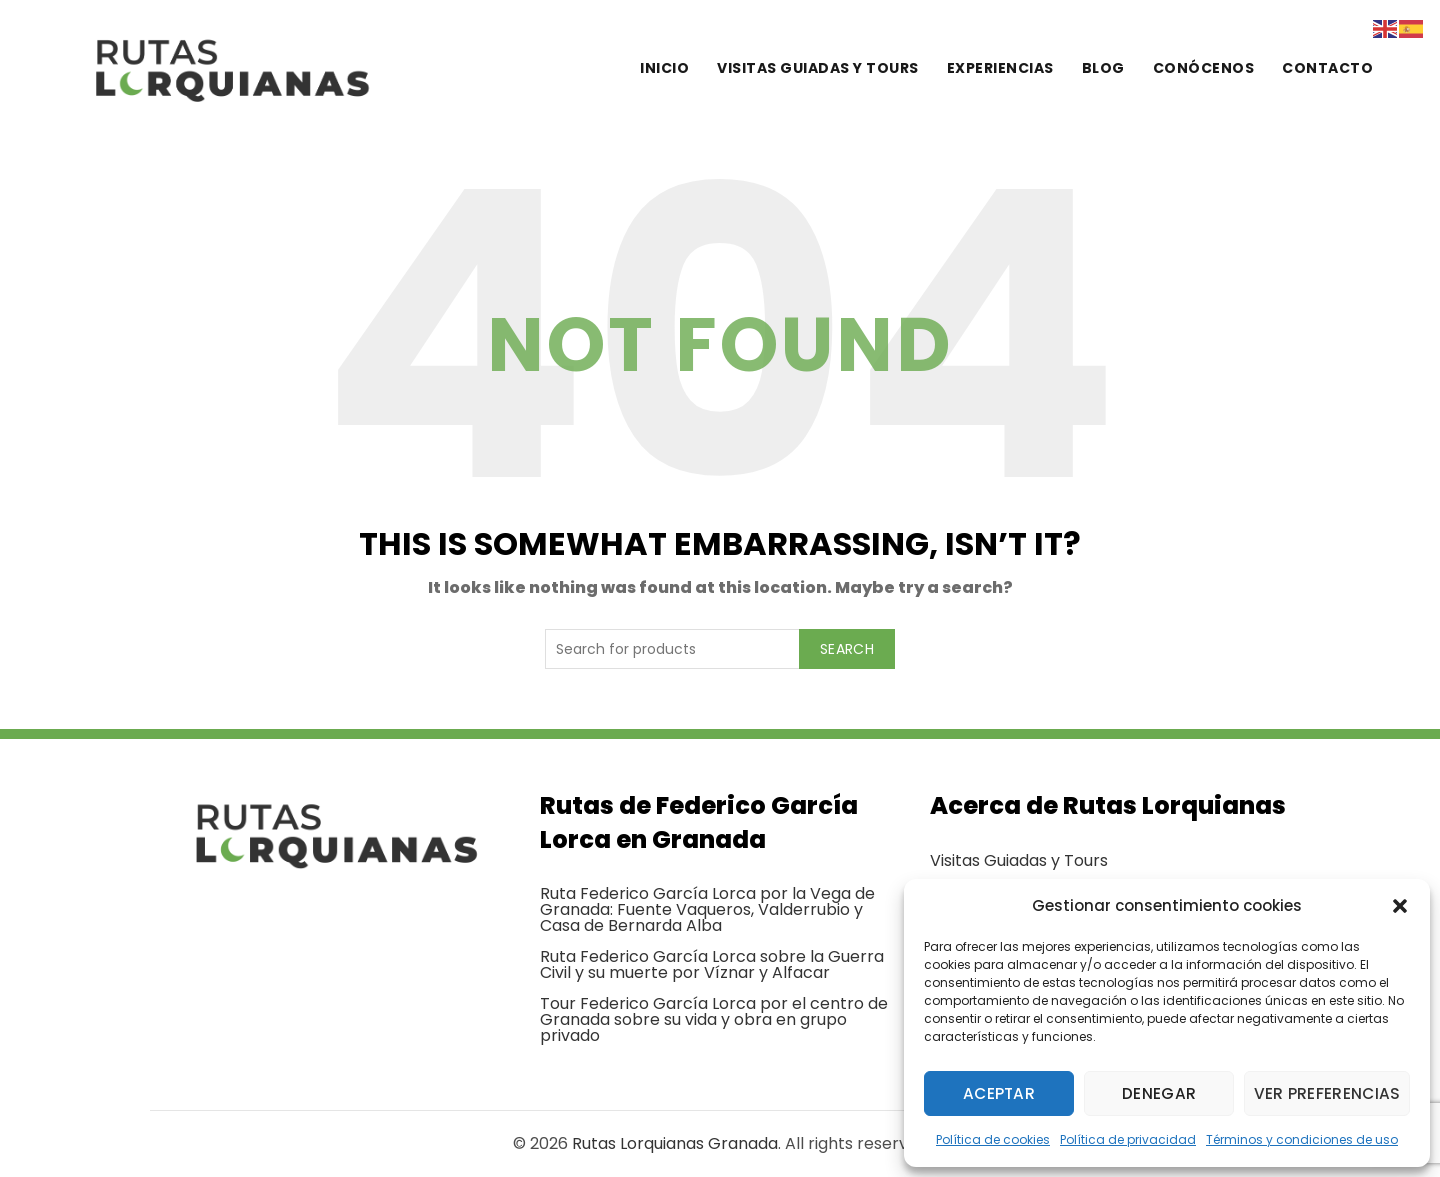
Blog (1103, 68)
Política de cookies (993, 1139)
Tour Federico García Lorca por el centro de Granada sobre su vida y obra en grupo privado (714, 1019)
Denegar (1161, 1093)
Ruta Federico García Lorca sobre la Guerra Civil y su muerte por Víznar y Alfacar (712, 964)
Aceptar (999, 1093)
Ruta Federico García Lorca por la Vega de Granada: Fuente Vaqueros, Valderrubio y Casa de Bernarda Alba (707, 909)
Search (847, 649)
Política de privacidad (1128, 1139)
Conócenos (1204, 68)
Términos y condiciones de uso (1302, 1139)
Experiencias (1000, 68)
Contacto (1327, 68)
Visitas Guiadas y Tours (1019, 860)
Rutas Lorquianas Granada (675, 1143)
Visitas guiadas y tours (818, 68)
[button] (1400, 906)
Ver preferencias (1328, 1093)
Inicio (664, 68)
